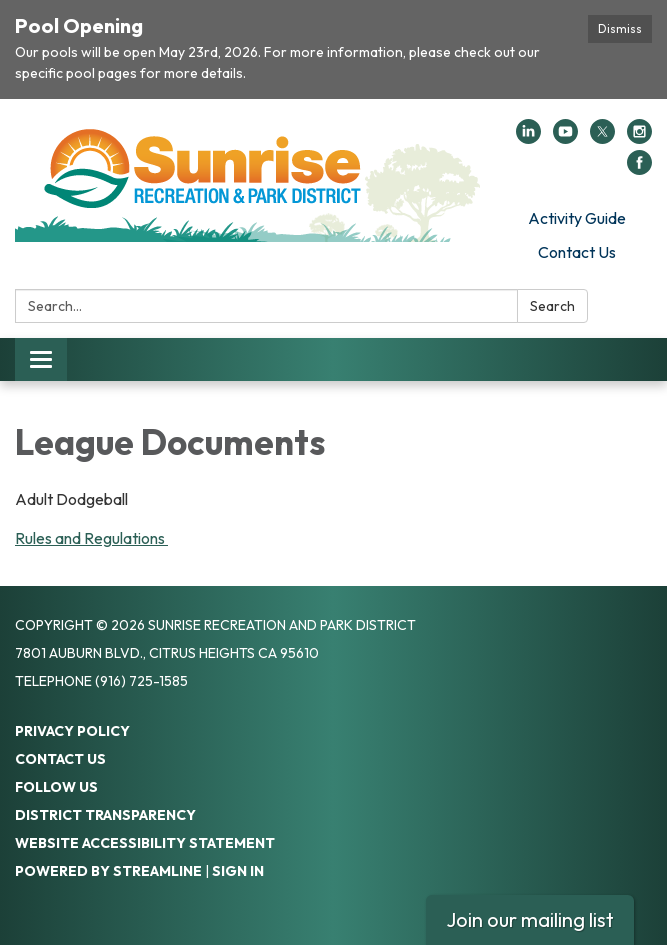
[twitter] (602, 138)
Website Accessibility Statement (145, 843)
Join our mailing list (530, 919)
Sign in (238, 871)
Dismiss (620, 28)
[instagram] (639, 138)
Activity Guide (577, 218)
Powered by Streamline (108, 871)
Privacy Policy (72, 731)
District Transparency (105, 815)
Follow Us (56, 787)
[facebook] (639, 169)
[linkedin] (528, 138)
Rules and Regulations (91, 538)
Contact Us (577, 252)
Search (552, 306)
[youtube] (565, 138)
